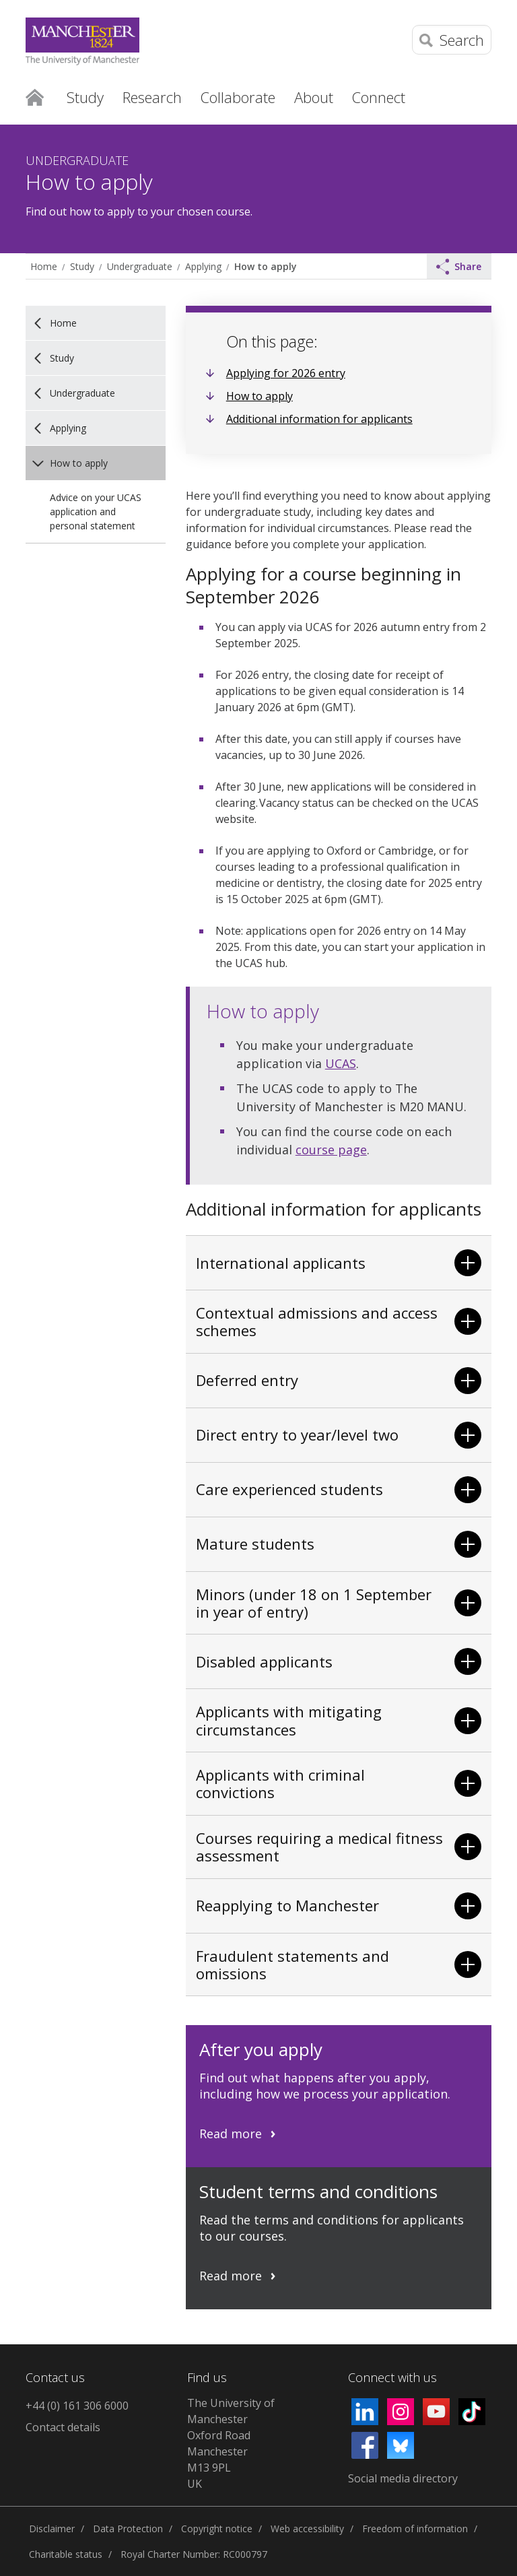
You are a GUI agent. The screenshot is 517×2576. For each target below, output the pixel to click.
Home (35, 96)
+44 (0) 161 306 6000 (77, 2405)
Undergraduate (139, 266)
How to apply (265, 266)
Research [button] (152, 97)
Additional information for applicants (319, 418)
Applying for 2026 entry (285, 373)
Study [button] (85, 97)
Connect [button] (378, 97)
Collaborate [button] (238, 97)
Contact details (63, 2427)
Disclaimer (52, 2528)
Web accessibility (307, 2528)
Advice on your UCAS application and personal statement (95, 511)
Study (82, 266)
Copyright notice (216, 2528)
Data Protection (128, 2528)
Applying (203, 266)
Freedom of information (415, 2528)
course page (331, 1150)
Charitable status (65, 2554)
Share (459, 267)
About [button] (313, 97)
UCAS (340, 1063)
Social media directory (403, 2478)
